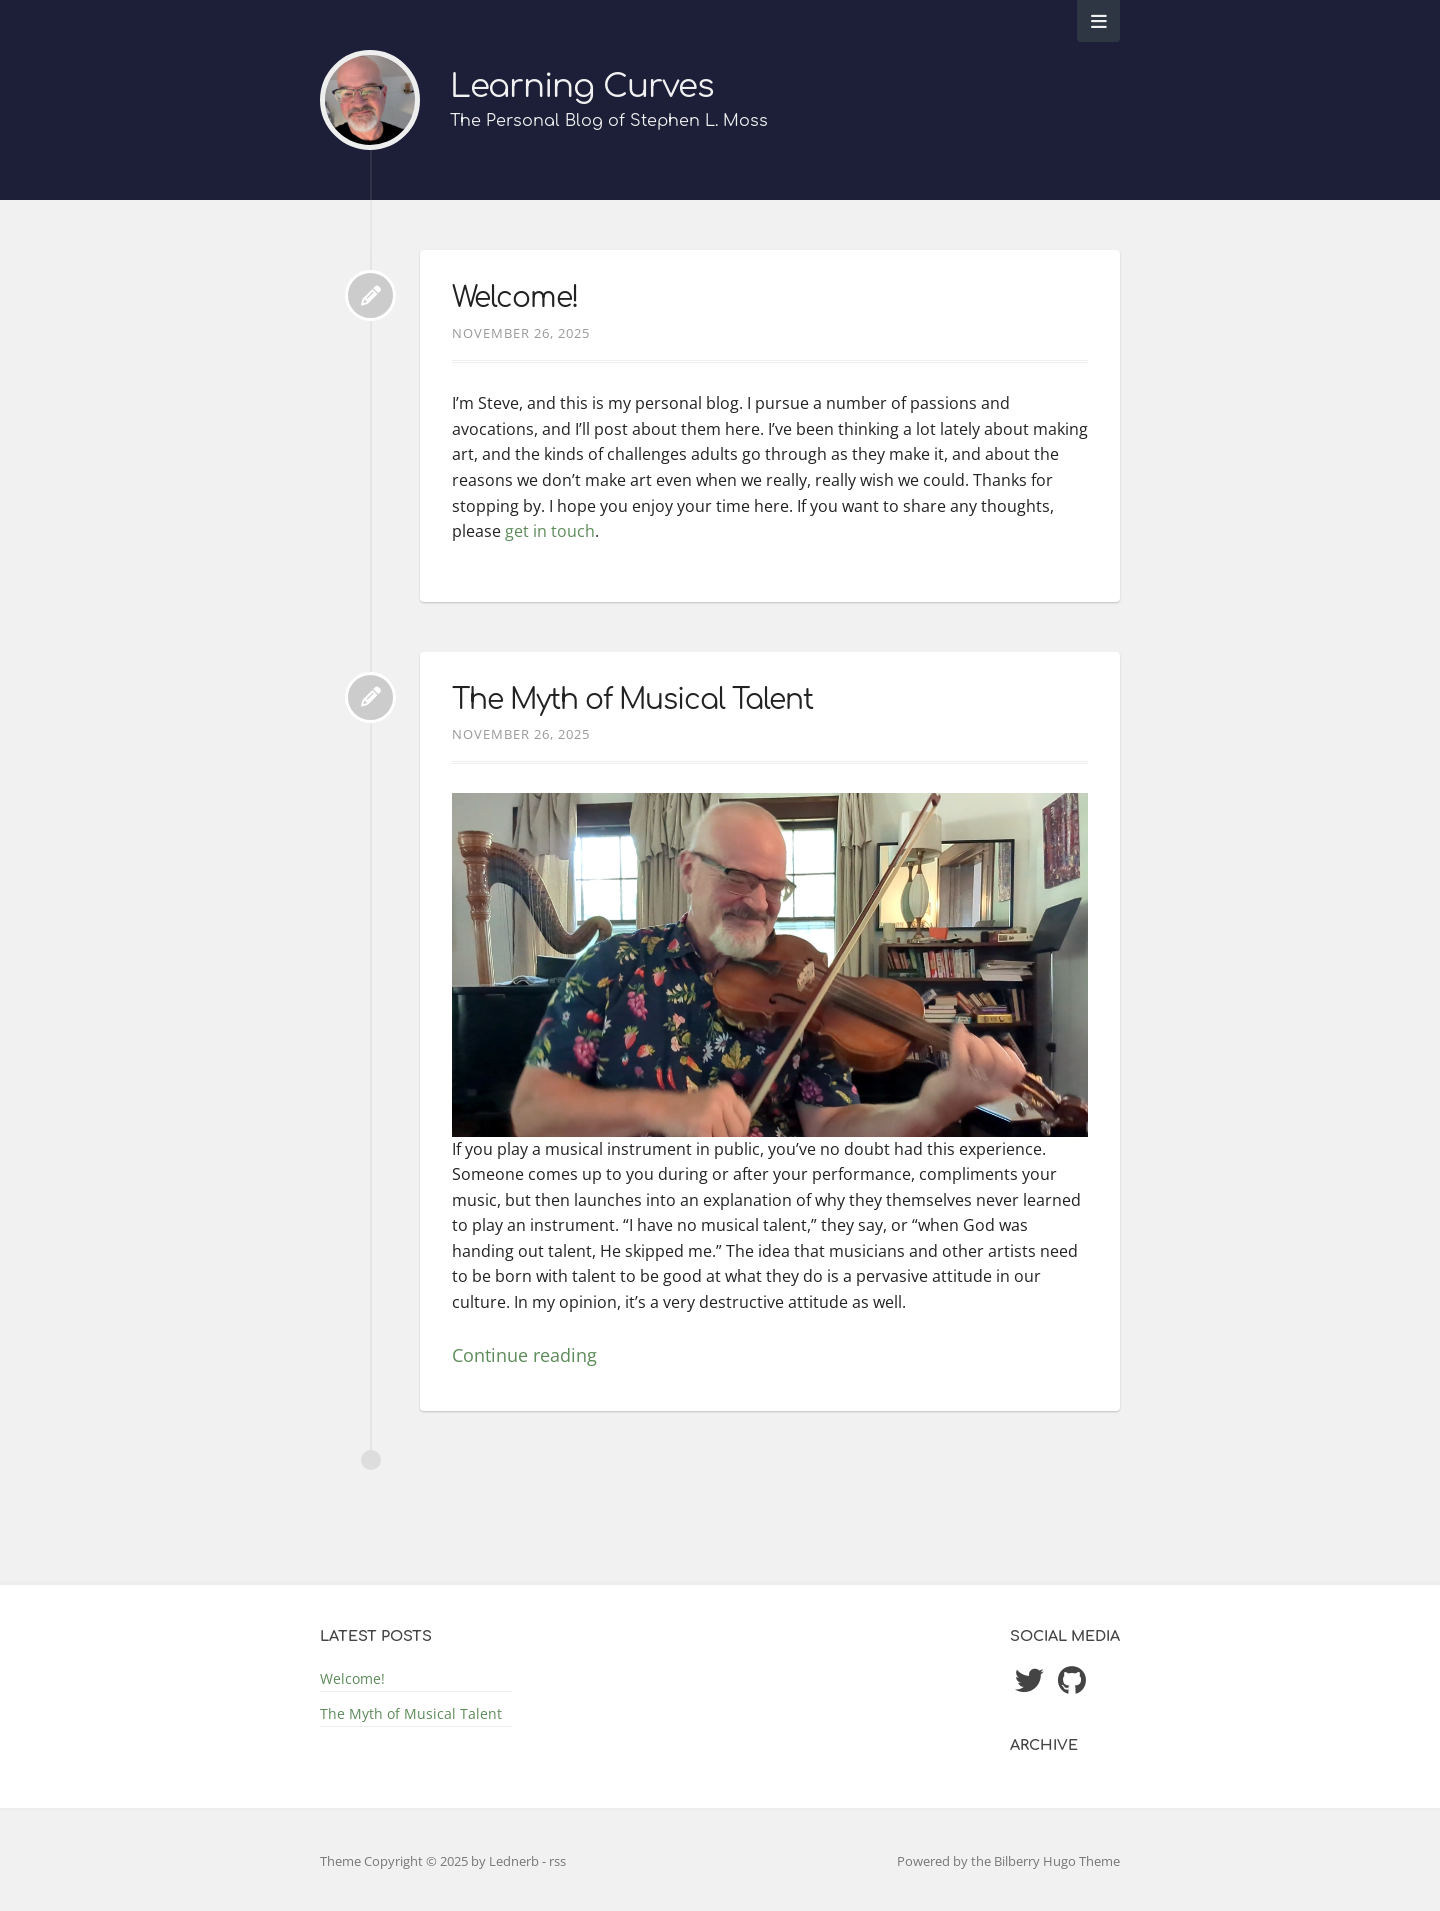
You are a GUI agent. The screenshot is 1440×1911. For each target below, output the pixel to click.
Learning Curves (582, 86)
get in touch (550, 531)
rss (557, 1861)
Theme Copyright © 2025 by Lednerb (431, 1861)
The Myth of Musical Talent (632, 700)
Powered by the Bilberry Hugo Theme (1008, 1861)
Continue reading (524, 1355)
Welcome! (515, 298)
